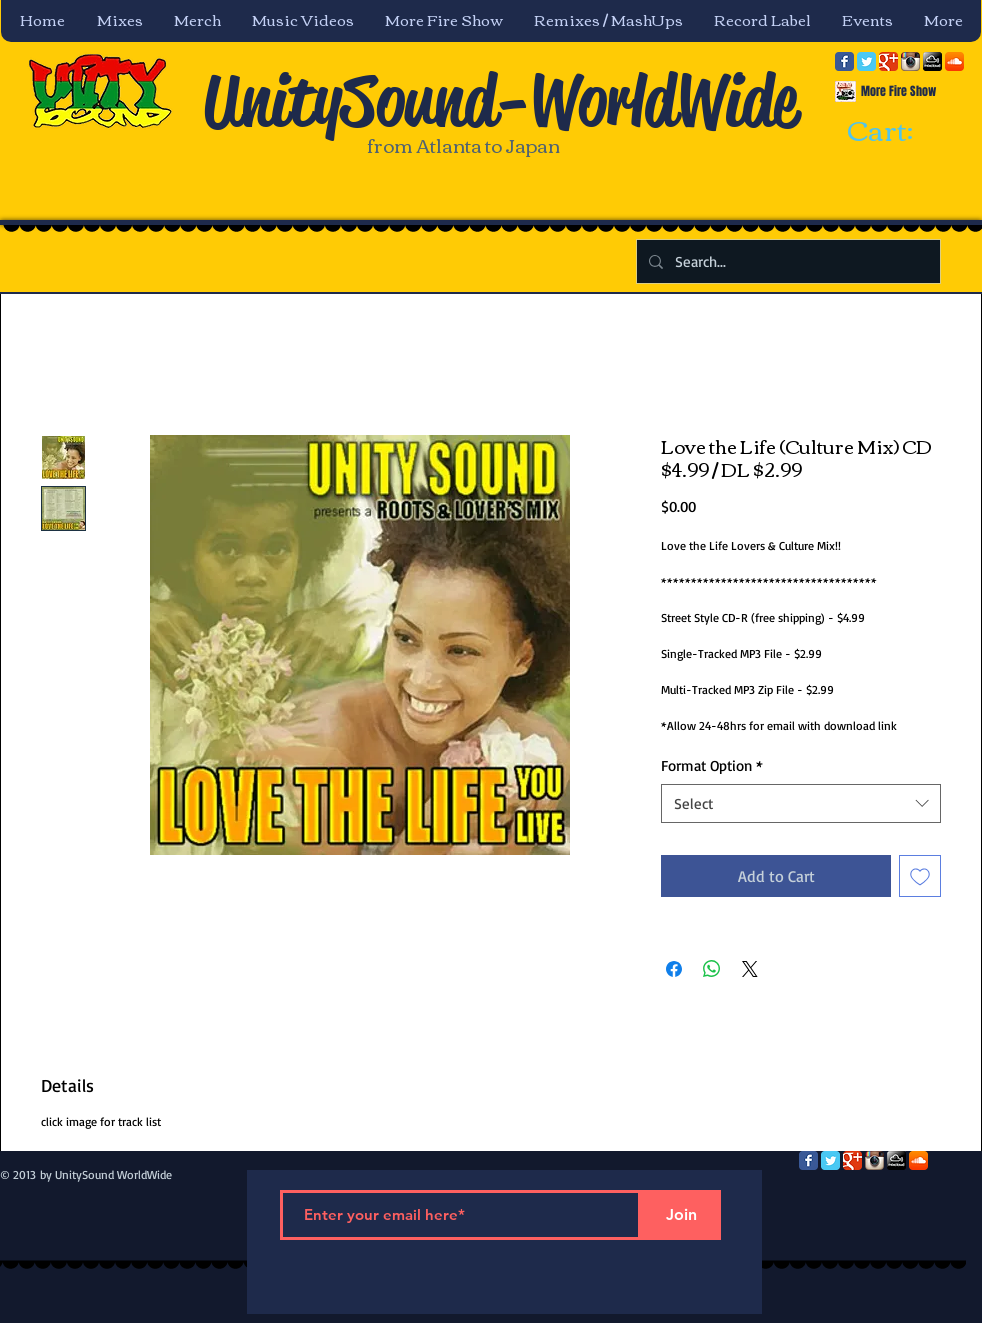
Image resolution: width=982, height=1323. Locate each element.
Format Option (712, 765)
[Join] (681, 1215)
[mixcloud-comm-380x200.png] (932, 61)
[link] (898, 132)
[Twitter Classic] (866, 61)
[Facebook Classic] (844, 61)
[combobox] (801, 803)
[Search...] (786, 261)
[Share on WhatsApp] (712, 969)
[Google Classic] (888, 61)
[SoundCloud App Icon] (954, 61)
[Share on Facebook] (674, 969)
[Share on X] (750, 969)
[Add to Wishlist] (920, 876)
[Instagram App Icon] (910, 61)
